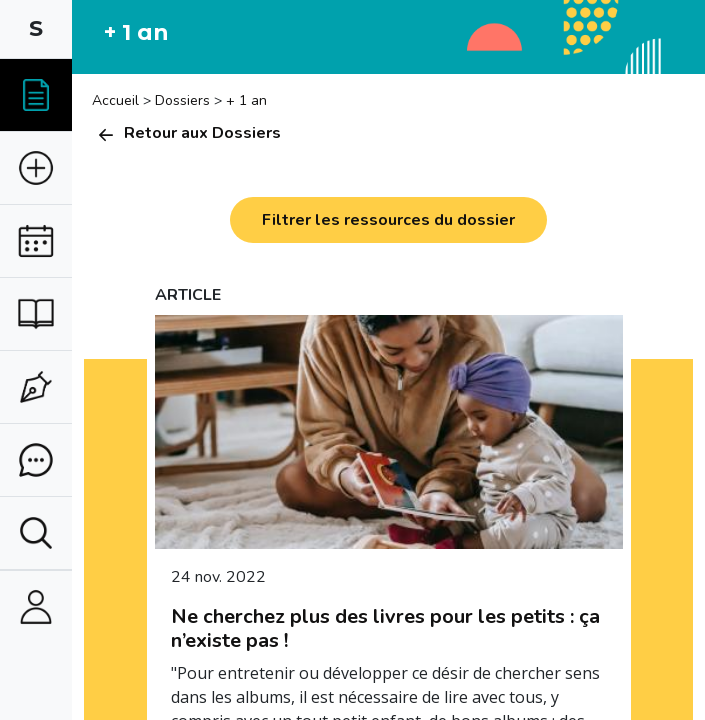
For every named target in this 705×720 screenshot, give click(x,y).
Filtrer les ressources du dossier (388, 220)
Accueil (117, 100)
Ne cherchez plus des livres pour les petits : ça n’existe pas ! (385, 628)
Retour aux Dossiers (186, 133)
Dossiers (182, 100)
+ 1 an (246, 100)
